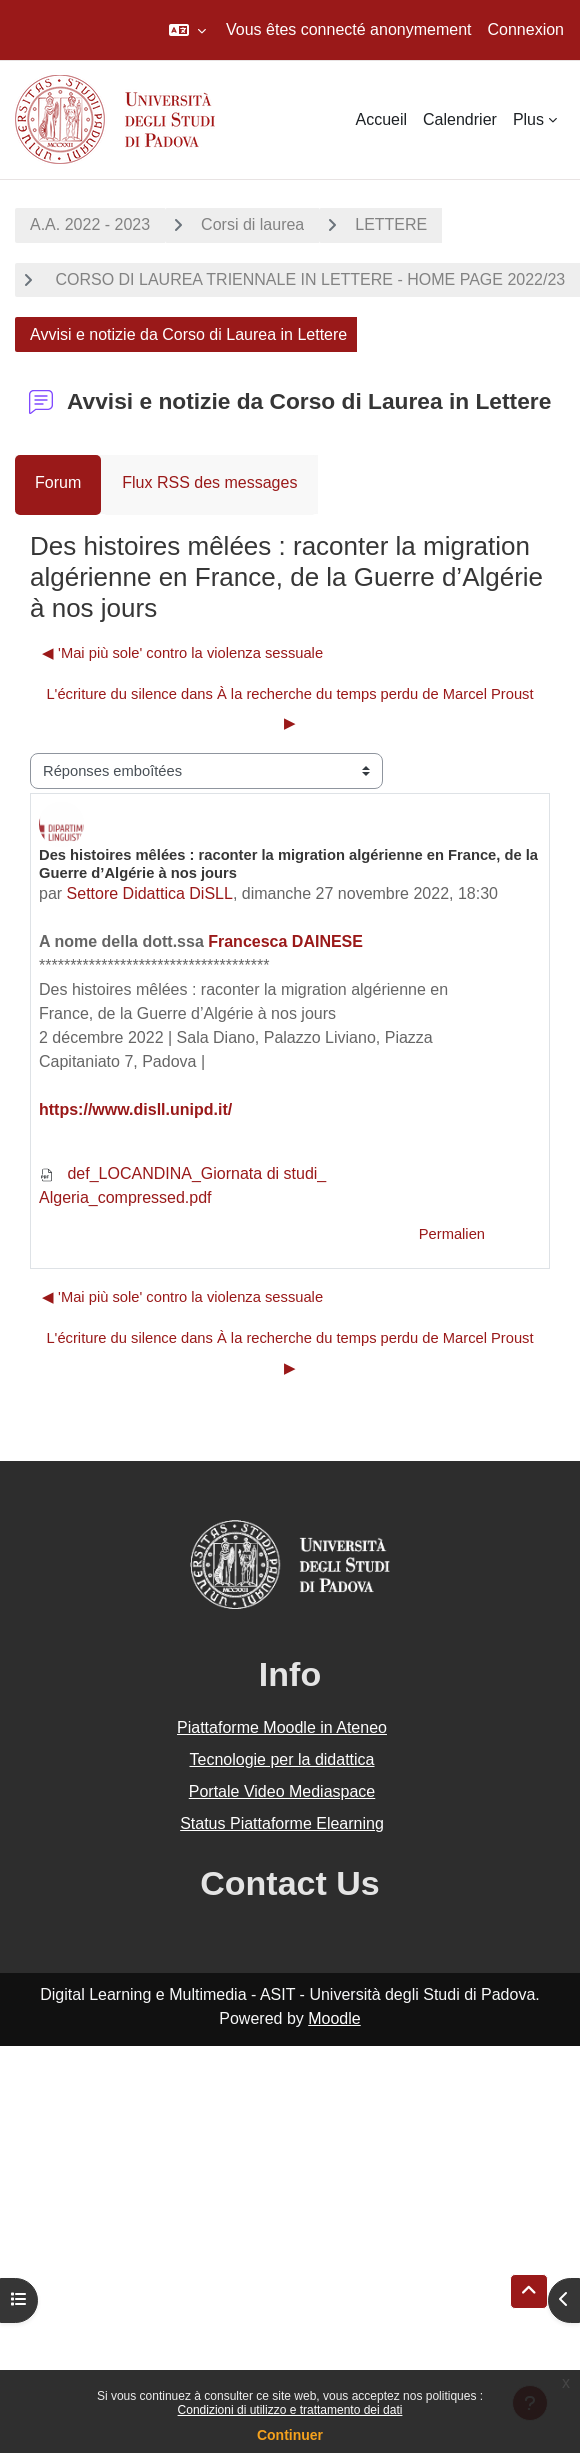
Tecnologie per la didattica (281, 1759)
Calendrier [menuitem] (460, 119)
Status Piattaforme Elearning (282, 1823)
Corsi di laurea (252, 224)
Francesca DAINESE (285, 941)
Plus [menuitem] (528, 119)
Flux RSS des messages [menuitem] (209, 482)
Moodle (334, 2018)
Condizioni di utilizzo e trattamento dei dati (290, 2410)
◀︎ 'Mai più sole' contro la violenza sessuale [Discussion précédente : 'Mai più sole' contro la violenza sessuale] (182, 653)
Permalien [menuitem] (452, 1234)
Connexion (526, 29)
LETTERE (391, 224)
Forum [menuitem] (58, 482)
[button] (187, 30)
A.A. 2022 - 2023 (90, 224)
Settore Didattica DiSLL (150, 893)
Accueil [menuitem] (381, 119)
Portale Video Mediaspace (282, 1791)
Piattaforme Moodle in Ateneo (282, 1727)
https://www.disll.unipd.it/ (135, 1109)
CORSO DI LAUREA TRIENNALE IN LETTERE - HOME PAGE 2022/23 (308, 279)
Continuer (290, 2435)
